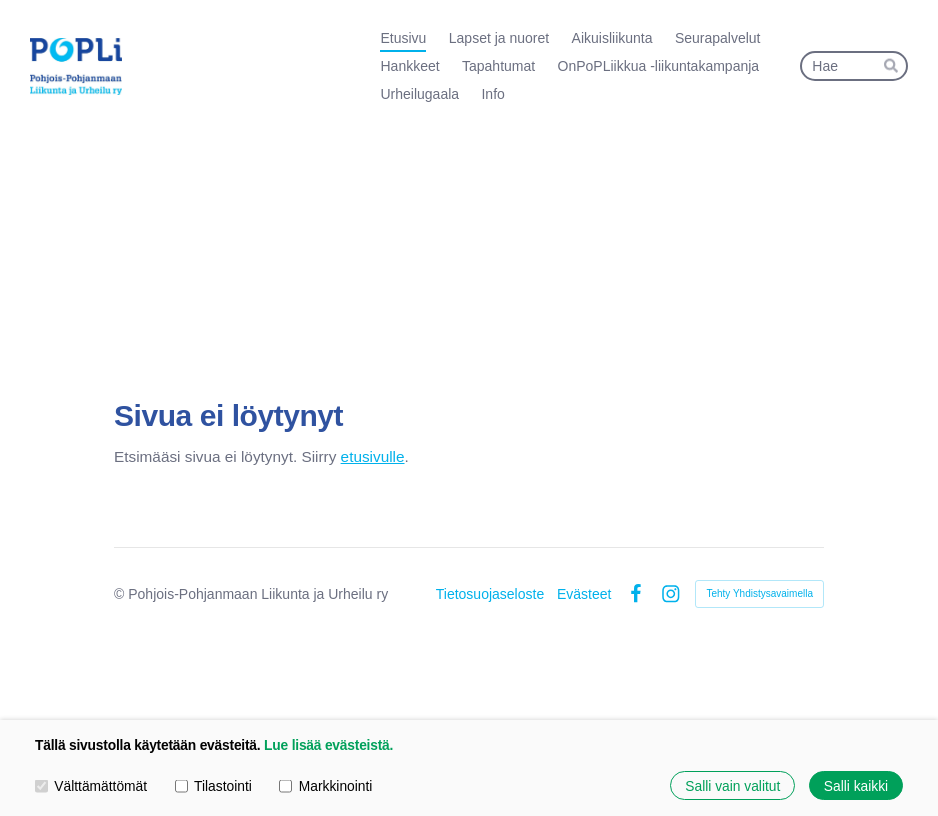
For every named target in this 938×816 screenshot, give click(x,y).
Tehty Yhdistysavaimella (759, 593)
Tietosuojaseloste (490, 594)
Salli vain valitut (732, 785)
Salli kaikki (856, 785)
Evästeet (584, 594)
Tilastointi (213, 785)
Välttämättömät (91, 785)
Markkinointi (325, 785)
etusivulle (373, 456)
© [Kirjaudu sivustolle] (121, 594)
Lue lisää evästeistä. (328, 745)
